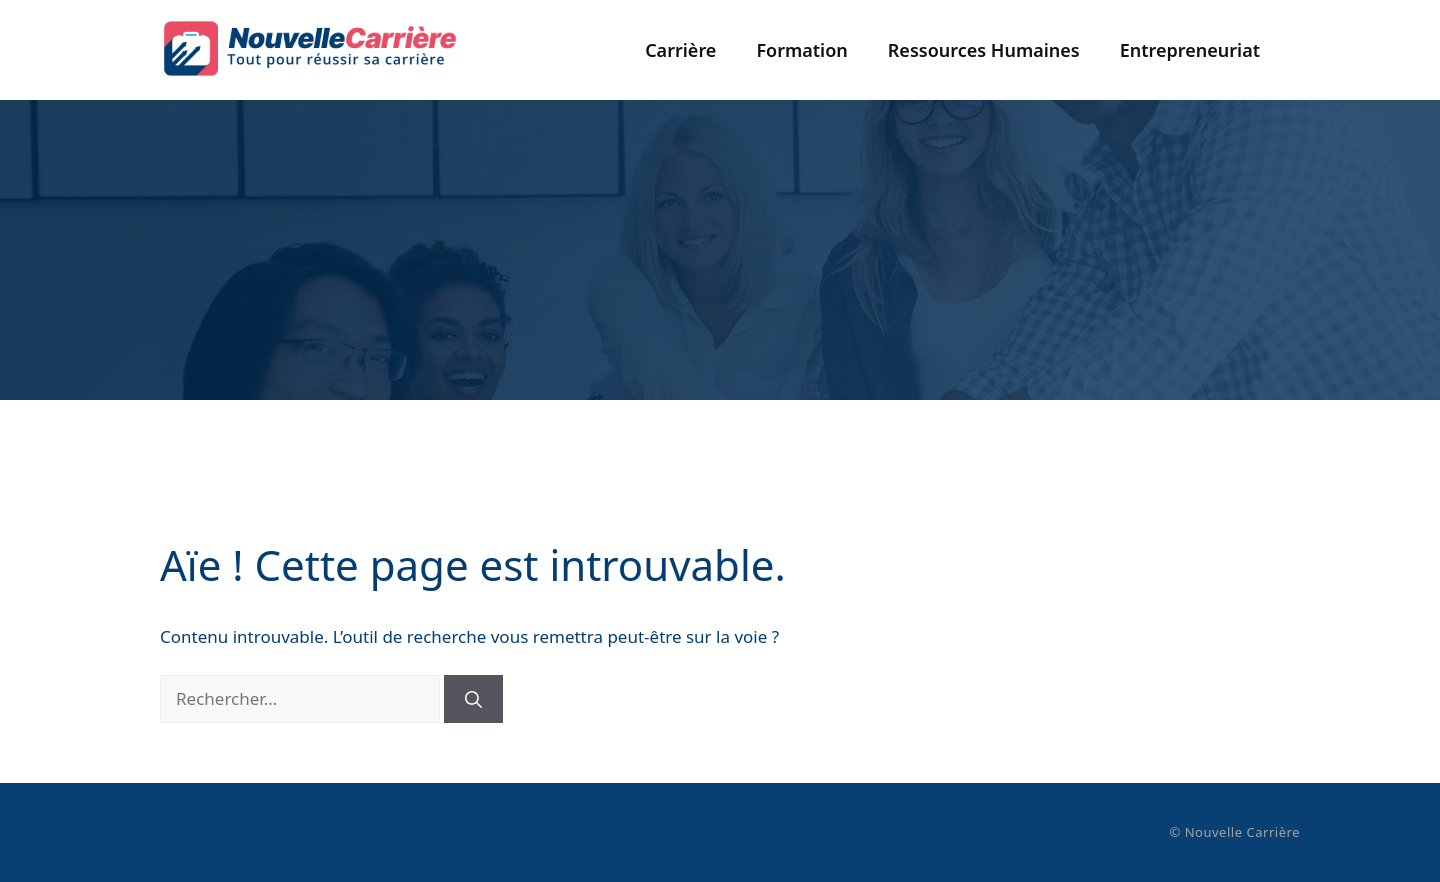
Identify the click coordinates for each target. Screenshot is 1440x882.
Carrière (680, 50)
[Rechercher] (473, 699)
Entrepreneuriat (1190, 50)
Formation (801, 50)
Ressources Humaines (984, 50)
